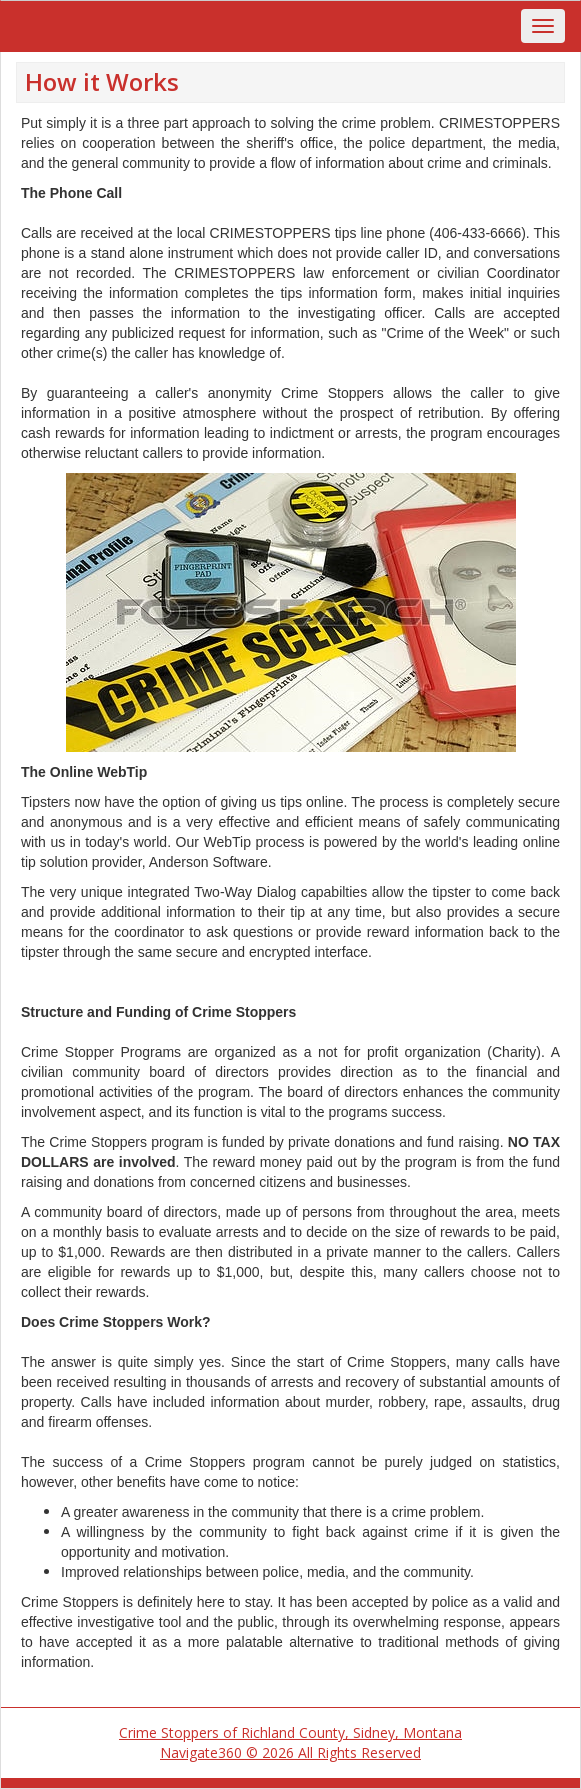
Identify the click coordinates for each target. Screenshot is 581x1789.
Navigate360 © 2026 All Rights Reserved (290, 1752)
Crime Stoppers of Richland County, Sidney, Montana (290, 1732)
